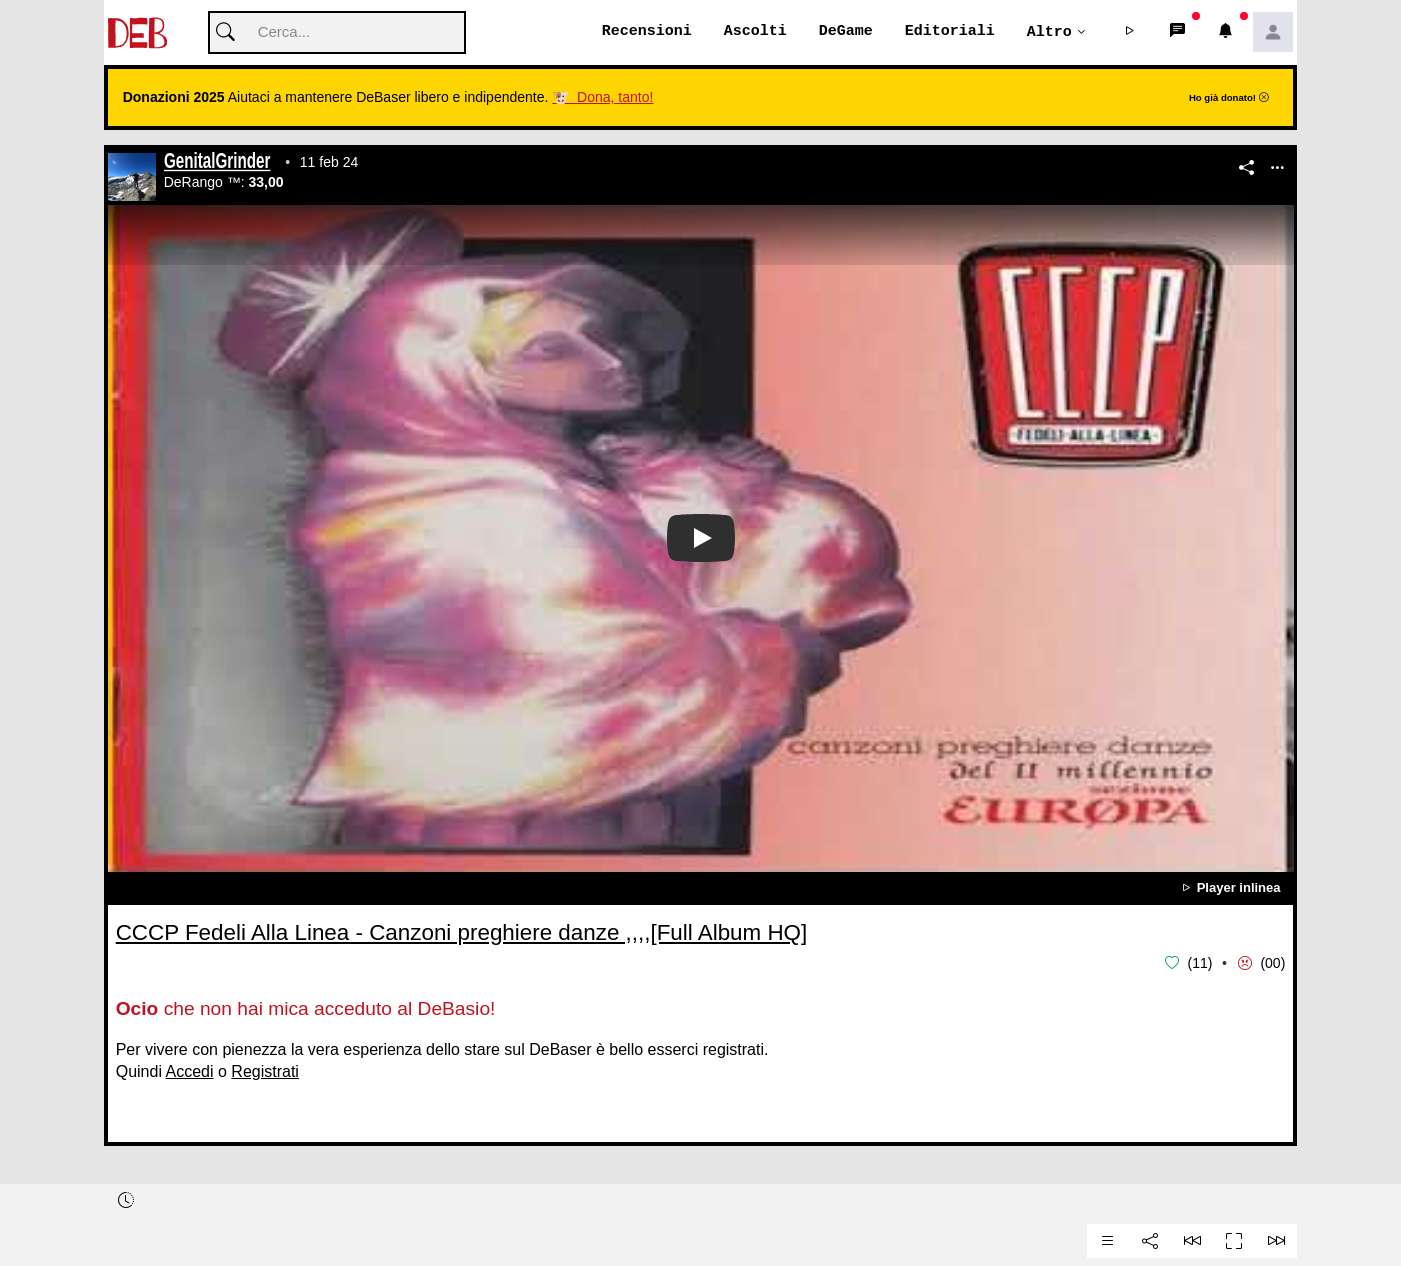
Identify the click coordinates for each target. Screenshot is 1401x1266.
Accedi (190, 1071)
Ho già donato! (1229, 98)
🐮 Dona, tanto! (602, 98)
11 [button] (1200, 964)
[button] (1129, 33)
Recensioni (647, 32)
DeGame (846, 32)
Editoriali (950, 32)
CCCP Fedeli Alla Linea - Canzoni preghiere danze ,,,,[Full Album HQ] (462, 933)
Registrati (265, 1071)
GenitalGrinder (217, 164)
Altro (1049, 32)
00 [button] (1273, 964)
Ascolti (755, 32)
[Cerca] (337, 33)
